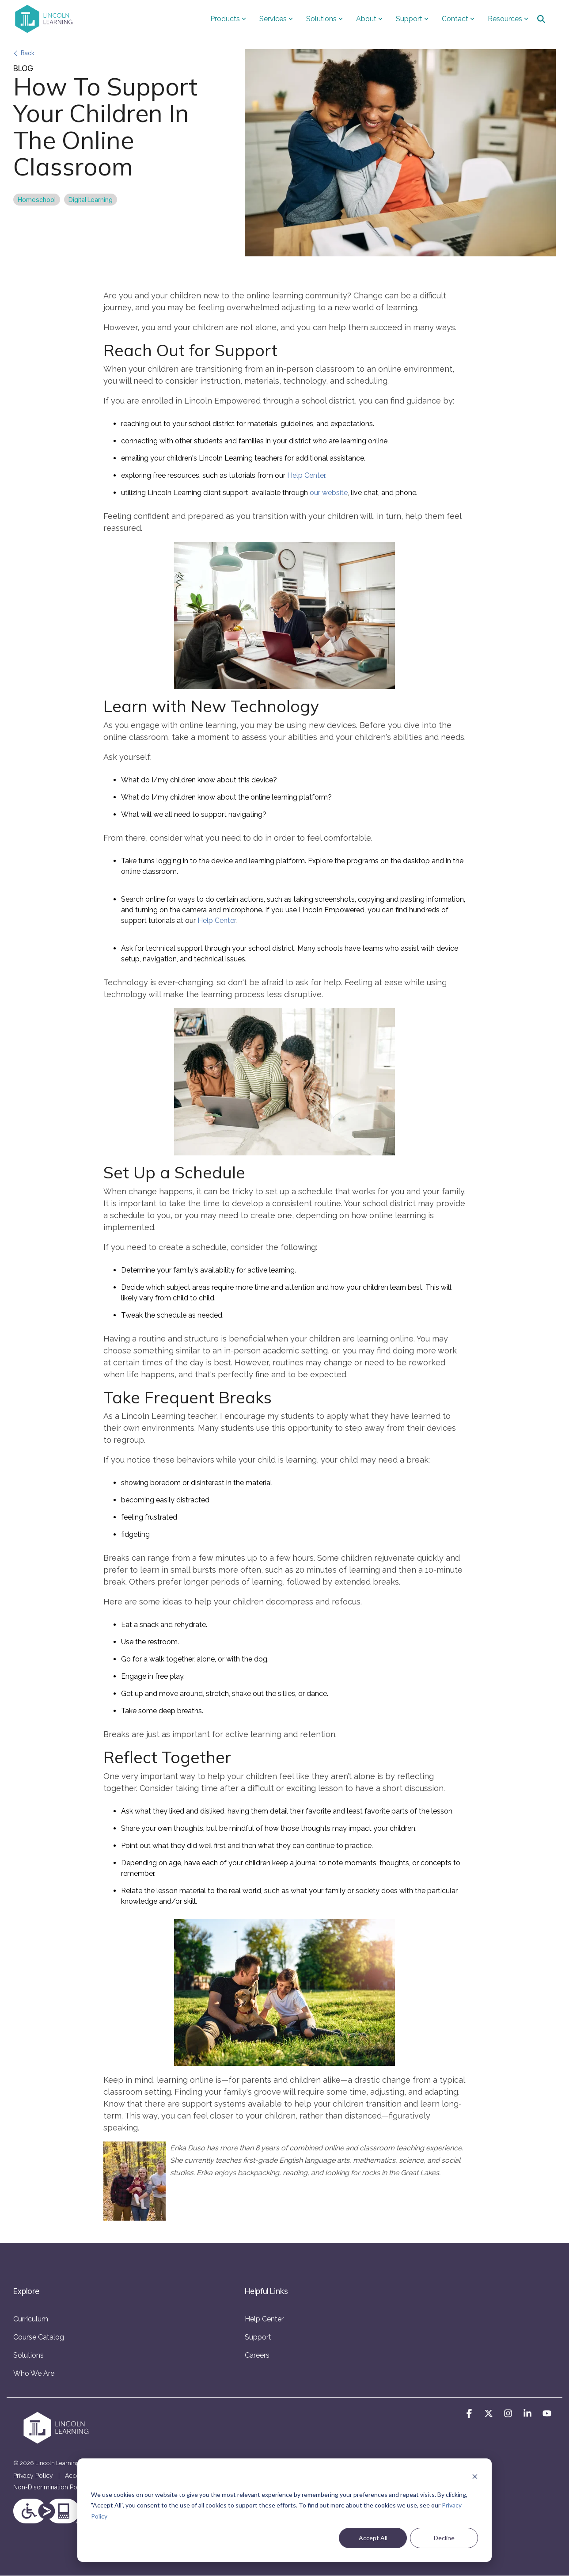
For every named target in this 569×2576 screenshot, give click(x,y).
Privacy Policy (33, 2475)
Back (23, 53)
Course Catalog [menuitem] (38, 2337)
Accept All (373, 2538)
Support (412, 19)
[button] (470, 2414)
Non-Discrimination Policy (50, 2487)
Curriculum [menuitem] (30, 2319)
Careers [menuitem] (257, 2355)
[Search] (541, 18)
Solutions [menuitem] (28, 2355)
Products (228, 19)
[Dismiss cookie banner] (475, 2477)
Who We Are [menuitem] (33, 2373)
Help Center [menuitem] (264, 2319)
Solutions (324, 19)
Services (276, 19)
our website (329, 492)
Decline (444, 2538)
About (369, 19)
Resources (508, 19)
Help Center (216, 920)
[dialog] (284, 2510)
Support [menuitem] (258, 2337)
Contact (458, 19)
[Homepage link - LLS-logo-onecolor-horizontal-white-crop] (57, 2442)
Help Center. (306, 475)
